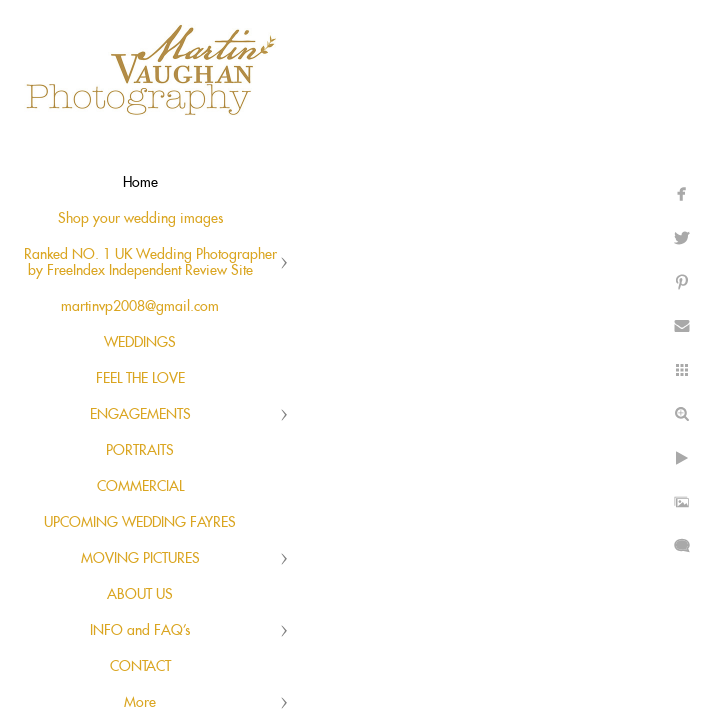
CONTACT (140, 667)
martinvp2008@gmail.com (140, 307)
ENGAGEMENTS (140, 415)
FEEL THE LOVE (140, 379)
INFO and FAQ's (140, 631)
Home (140, 183)
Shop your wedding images (140, 219)
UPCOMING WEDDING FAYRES (140, 523)
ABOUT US (140, 595)
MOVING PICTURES (140, 559)
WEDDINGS (140, 343)
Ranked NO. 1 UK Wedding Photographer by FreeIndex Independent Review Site (150, 263)
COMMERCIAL (140, 487)
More (140, 703)
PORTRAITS (140, 451)
